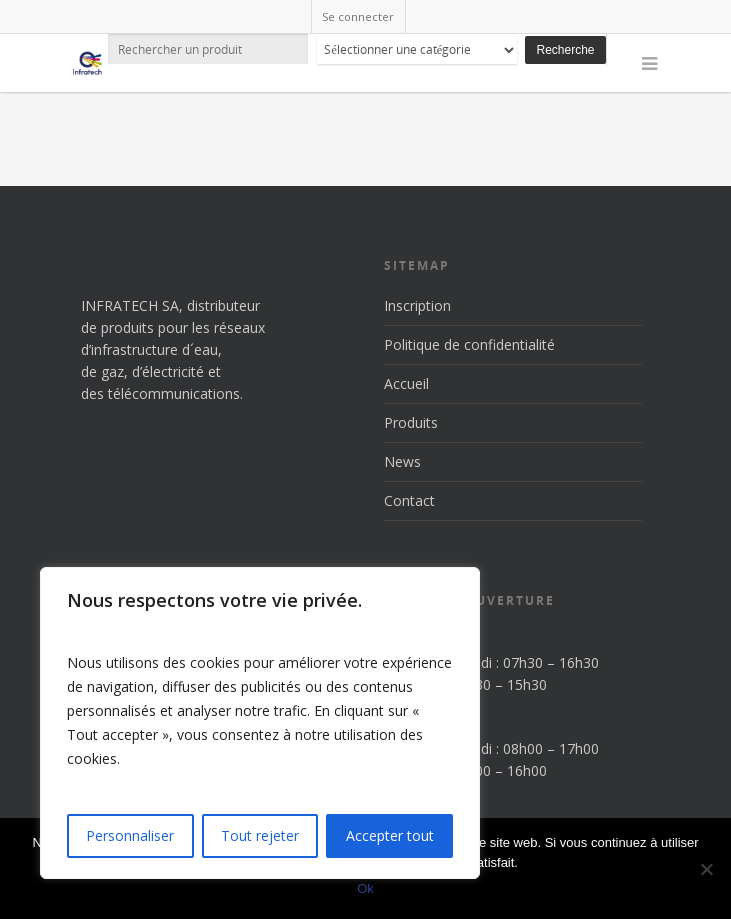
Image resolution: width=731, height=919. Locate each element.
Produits (411, 422)
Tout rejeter (260, 835)
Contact (409, 500)
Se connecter (358, 16)
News (402, 461)
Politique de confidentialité (469, 344)
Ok (365, 888)
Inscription (417, 305)
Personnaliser (130, 835)
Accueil (406, 383)
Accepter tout (390, 835)
